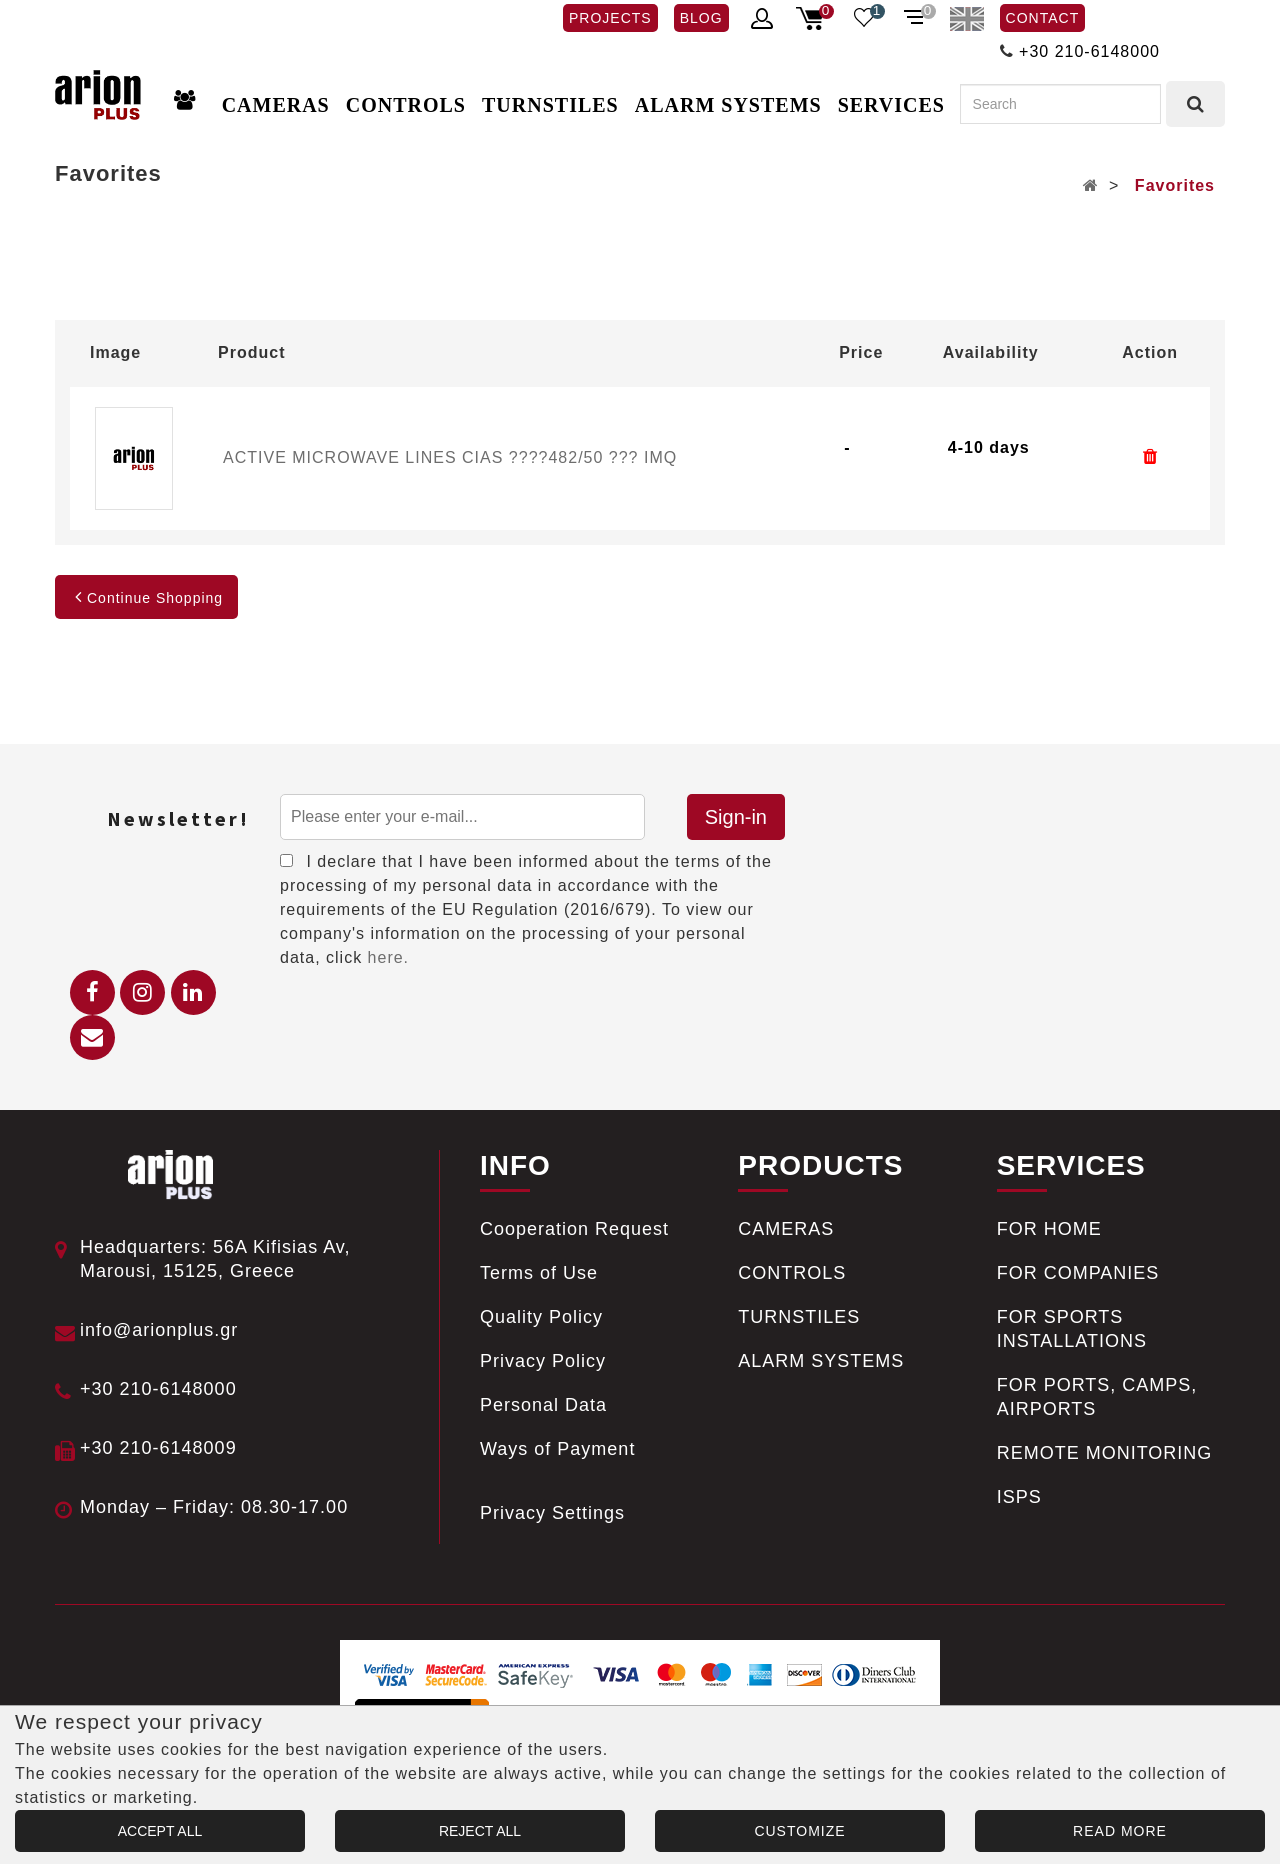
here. (388, 957)
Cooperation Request (574, 1229)
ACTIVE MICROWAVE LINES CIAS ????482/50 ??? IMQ (450, 457)
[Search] (1060, 104)
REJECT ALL (480, 1831)
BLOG (701, 18)
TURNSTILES (550, 105)
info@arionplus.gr (159, 1330)
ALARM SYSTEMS (728, 105)
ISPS (1019, 1497)
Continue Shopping (146, 598)
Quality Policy (541, 1317)
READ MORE (1120, 1831)
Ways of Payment (557, 1449)
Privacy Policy (543, 1361)
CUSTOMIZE (799, 1831)
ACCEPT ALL (160, 1831)
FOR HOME (1049, 1229)
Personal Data (543, 1405)
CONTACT (1043, 18)
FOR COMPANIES (1078, 1273)
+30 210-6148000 (1089, 51)
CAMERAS (276, 105)
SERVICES (891, 105)
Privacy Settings (552, 1513)
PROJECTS (610, 18)
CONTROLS (406, 105)
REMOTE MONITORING (1105, 1453)
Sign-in (736, 817)
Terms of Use (539, 1273)
